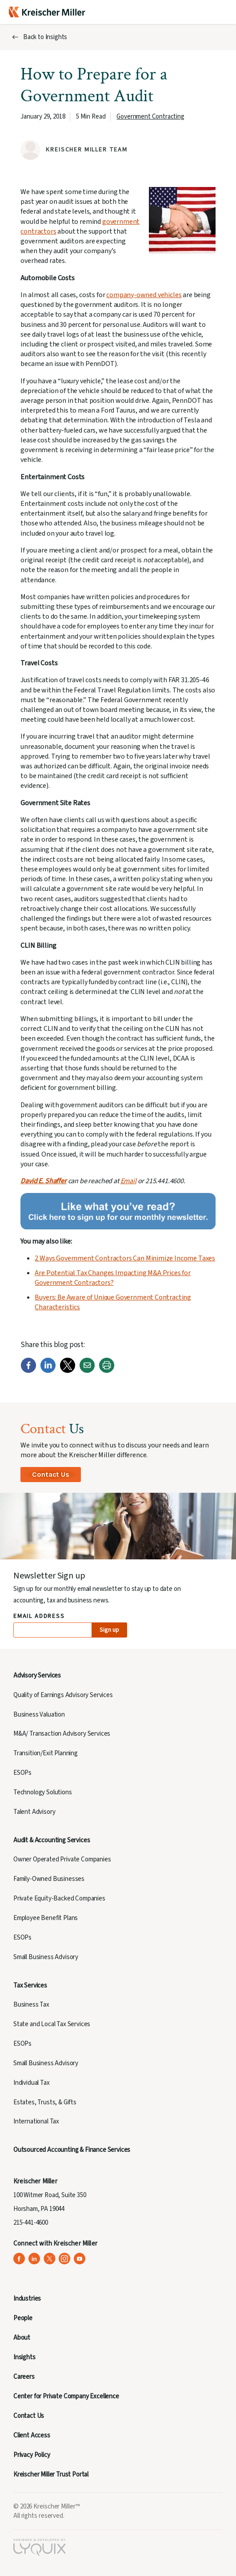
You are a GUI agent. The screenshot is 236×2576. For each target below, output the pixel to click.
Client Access (31, 2435)
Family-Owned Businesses (48, 1879)
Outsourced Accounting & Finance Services (71, 2150)
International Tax (36, 2121)
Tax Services (30, 1985)
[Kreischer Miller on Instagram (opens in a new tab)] (65, 2259)
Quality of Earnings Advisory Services (63, 1695)
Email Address (39, 1616)
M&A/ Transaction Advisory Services (61, 1733)
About (21, 2337)
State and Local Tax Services (51, 2024)
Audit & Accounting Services (51, 1840)
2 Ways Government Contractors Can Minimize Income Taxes (125, 1258)
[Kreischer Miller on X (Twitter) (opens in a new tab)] (50, 2259)
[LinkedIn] (48, 1371)
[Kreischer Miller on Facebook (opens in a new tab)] (19, 2259)
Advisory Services (37, 1675)
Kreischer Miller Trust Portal (50, 2474)
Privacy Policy (31, 2455)
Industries (27, 2298)
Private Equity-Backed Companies (59, 1898)
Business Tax (31, 2004)
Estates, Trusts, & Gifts (44, 2102)
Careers (24, 2376)
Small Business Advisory (45, 1957)
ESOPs (22, 1772)
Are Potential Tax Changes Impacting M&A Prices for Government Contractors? (113, 1278)
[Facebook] (28, 1371)
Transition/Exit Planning (45, 1753)
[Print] (107, 1371)
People (22, 2318)
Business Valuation (39, 1714)
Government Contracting (150, 116)
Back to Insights (45, 37)
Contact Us (50, 1474)
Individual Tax (31, 2082)
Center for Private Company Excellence (66, 2396)
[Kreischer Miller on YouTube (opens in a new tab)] (80, 2259)
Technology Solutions (42, 1792)
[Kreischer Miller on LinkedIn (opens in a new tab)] (34, 2259)
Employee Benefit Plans (45, 1918)
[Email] (87, 1371)
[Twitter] (68, 1371)
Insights (24, 2357)
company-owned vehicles (143, 295)
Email (128, 1181)
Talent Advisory (34, 1812)
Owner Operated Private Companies (62, 1859)
